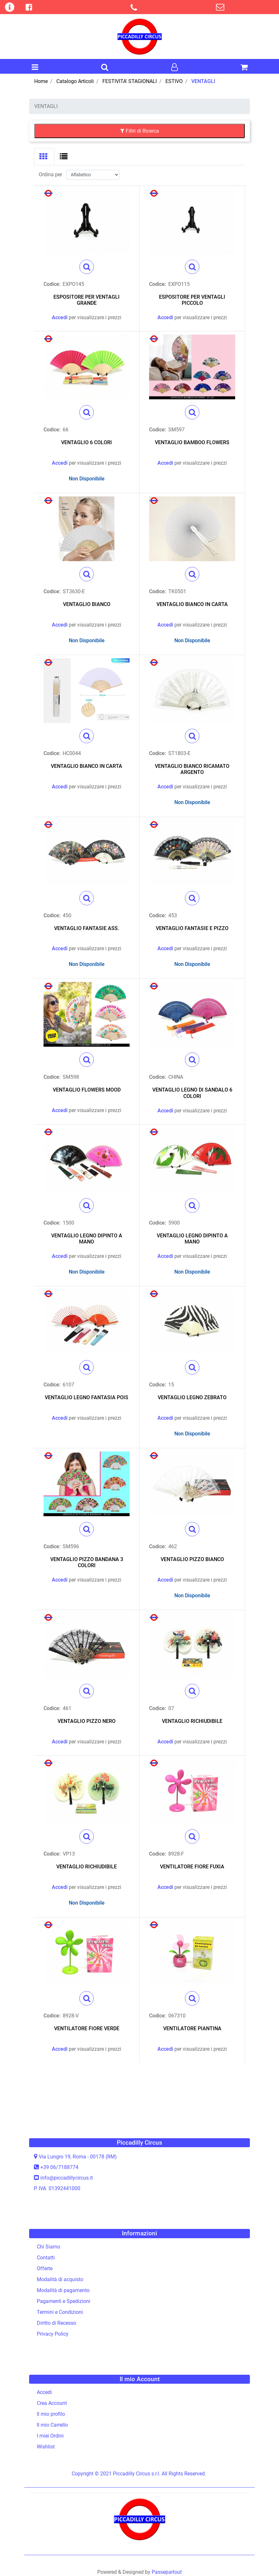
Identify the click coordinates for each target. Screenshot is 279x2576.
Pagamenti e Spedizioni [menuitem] (63, 2301)
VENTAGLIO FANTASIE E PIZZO (192, 928)
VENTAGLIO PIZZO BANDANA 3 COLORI (86, 1562)
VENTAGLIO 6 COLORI (86, 442)
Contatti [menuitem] (46, 2258)
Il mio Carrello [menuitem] (52, 2425)
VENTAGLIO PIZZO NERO (87, 1721)
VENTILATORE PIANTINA (192, 2028)
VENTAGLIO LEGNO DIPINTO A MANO (86, 1239)
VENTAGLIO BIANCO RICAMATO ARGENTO (192, 769)
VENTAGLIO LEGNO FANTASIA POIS (86, 1397)
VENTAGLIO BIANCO (86, 604)
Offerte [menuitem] (44, 2268)
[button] (86, 267)
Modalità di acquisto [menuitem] (60, 2279)
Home (41, 81)
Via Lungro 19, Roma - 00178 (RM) (78, 2157)
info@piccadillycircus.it (66, 2178)
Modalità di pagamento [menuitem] (63, 2290)
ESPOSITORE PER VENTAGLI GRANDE (86, 300)
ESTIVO (174, 81)
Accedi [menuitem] (44, 2392)
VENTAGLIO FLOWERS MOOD (87, 1090)
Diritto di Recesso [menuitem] (56, 2323)
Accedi (60, 317)
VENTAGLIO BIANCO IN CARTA (192, 604)
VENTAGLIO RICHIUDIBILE (192, 1721)
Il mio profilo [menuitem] (51, 2414)
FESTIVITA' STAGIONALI (129, 81)
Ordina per (50, 174)
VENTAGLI (203, 81)
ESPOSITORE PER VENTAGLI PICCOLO (192, 300)
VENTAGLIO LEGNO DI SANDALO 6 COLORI (192, 1093)
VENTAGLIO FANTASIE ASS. (86, 928)
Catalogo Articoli (75, 81)
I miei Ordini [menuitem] (50, 2436)
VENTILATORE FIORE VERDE (86, 2028)
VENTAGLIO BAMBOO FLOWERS (192, 442)
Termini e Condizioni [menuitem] (60, 2312)
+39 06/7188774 (59, 2167)
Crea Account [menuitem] (52, 2403)
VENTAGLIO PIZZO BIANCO (192, 1559)
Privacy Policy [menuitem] (52, 2334)
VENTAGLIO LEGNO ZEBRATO (192, 1397)
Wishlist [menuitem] (46, 2447)
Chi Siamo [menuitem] (48, 2247)
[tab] (44, 156)
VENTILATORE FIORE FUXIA (192, 1867)
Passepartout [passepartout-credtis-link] (167, 2572)
